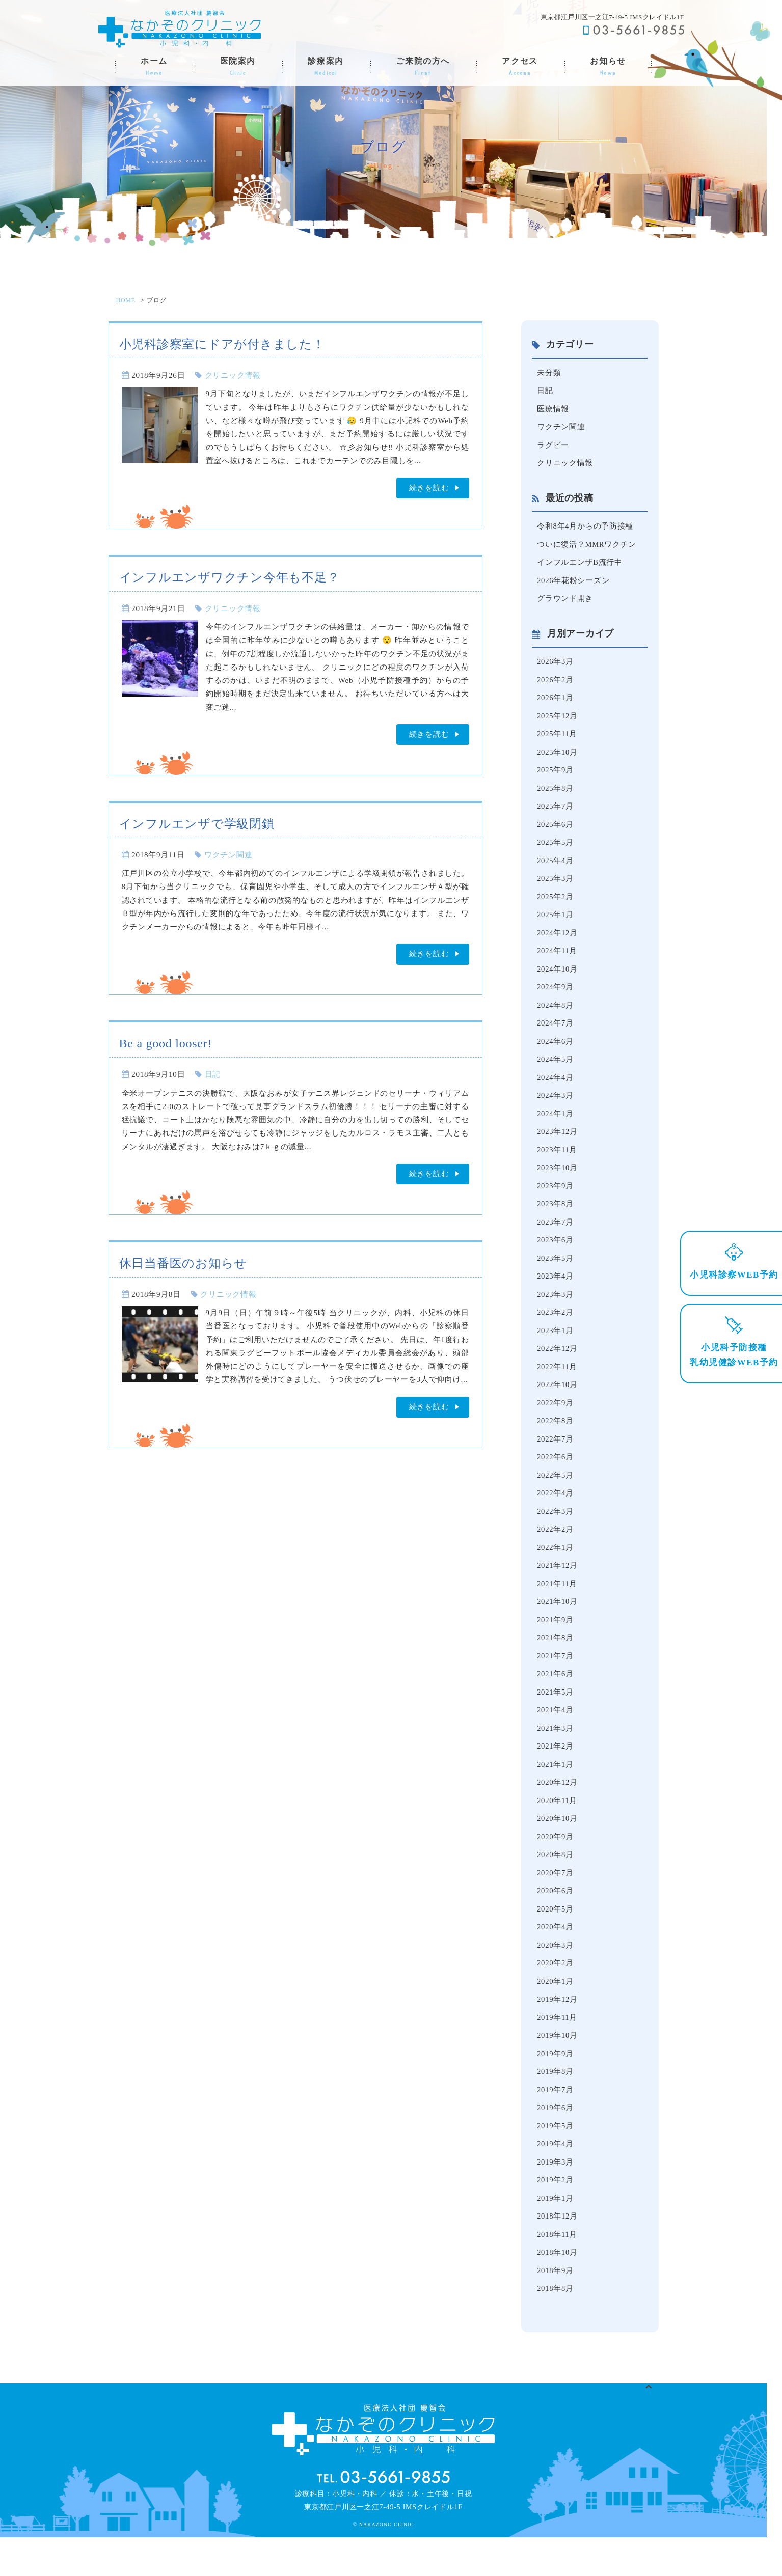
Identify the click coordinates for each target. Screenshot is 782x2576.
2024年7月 (555, 1036)
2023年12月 (557, 1146)
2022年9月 (555, 1423)
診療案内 (325, 67)
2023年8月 (555, 1220)
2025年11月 (557, 740)
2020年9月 (555, 1866)
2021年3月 (555, 1755)
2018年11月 (557, 2272)
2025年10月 (557, 759)
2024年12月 (557, 943)
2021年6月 (555, 1700)
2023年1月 (555, 1349)
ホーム (154, 67)
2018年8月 (555, 2327)
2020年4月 (555, 1958)
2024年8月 (555, 1017)
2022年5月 (555, 1497)
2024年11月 (557, 962)
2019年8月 (555, 2106)
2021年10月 (557, 1626)
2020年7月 (555, 1903)
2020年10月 (557, 1848)
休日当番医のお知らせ (183, 1263)
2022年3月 (555, 1534)
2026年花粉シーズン (573, 584)
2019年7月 (555, 2124)
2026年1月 (555, 703)
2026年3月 (555, 666)
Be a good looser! (165, 1043)
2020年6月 (555, 1922)
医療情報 (553, 410)
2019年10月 (557, 2069)
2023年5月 (555, 1275)
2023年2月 (555, 1331)
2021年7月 (555, 1681)
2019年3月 (555, 2198)
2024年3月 (555, 1109)
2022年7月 (555, 1460)
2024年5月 (555, 1072)
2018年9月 (555, 2309)
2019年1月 (555, 2235)
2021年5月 (555, 1718)
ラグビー (553, 447)
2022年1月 (555, 1571)
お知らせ (608, 67)
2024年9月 (555, 998)
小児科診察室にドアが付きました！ (222, 344)
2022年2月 (555, 1552)
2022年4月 (555, 1515)
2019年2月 (555, 2217)
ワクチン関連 (228, 855)
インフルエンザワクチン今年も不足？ (229, 577)
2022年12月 (557, 1368)
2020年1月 (555, 2014)
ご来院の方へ (423, 67)
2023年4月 (555, 1294)
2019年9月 (555, 2088)
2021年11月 (557, 1607)
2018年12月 (557, 2254)
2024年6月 (555, 1054)
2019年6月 (555, 2143)
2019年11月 (557, 2050)
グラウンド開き (565, 603)
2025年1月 (555, 925)
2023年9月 (555, 1202)
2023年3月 (555, 1312)
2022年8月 (555, 1441)
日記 (213, 1074)
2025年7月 (555, 814)
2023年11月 (557, 1164)
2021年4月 (555, 1737)
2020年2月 (555, 1995)
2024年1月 (555, 1128)
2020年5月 (555, 1940)
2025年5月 (555, 851)
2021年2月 (555, 1774)
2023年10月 (557, 1183)
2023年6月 (555, 1257)
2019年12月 (557, 2032)
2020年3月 (555, 1977)
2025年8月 (555, 795)
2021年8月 (555, 1663)
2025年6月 (555, 832)
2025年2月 (555, 906)
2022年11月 (557, 1386)
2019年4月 (555, 2180)
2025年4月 (555, 869)
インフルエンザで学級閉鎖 (197, 823)
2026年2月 (555, 685)
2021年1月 (555, 1792)
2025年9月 (555, 777)
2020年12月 (557, 1811)
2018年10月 (557, 2291)
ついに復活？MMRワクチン (587, 547)
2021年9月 (555, 1645)
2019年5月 (555, 2161)
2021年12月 (557, 1589)
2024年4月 (555, 1091)
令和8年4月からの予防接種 (585, 529)
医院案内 (238, 67)
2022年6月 (555, 1479)
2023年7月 (555, 1238)
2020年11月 (557, 1829)
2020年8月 (555, 1884)
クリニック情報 (233, 375)
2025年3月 (555, 888)
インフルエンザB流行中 (580, 566)
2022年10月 (557, 1405)
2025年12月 (557, 721)
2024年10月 (557, 980)
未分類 (549, 373)
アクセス (519, 67)
